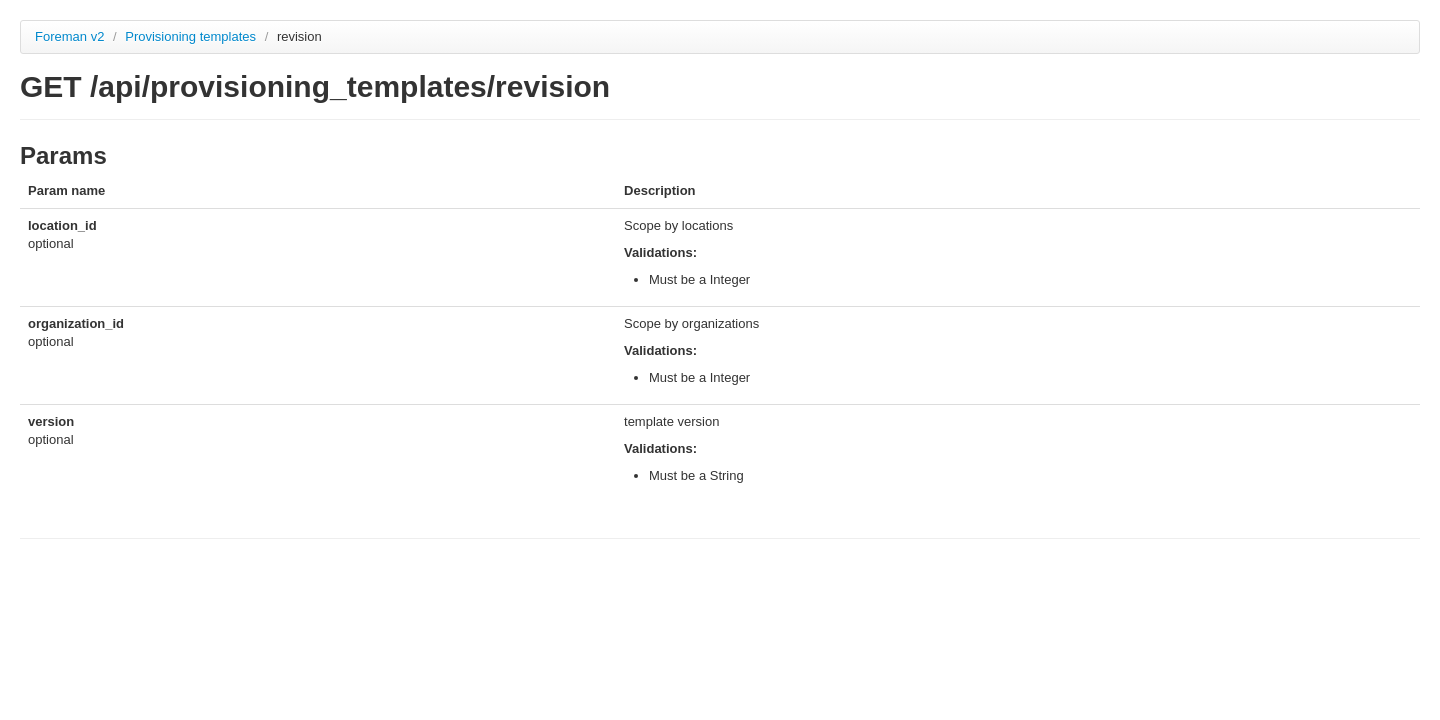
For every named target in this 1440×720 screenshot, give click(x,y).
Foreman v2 (69, 36)
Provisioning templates (192, 36)
